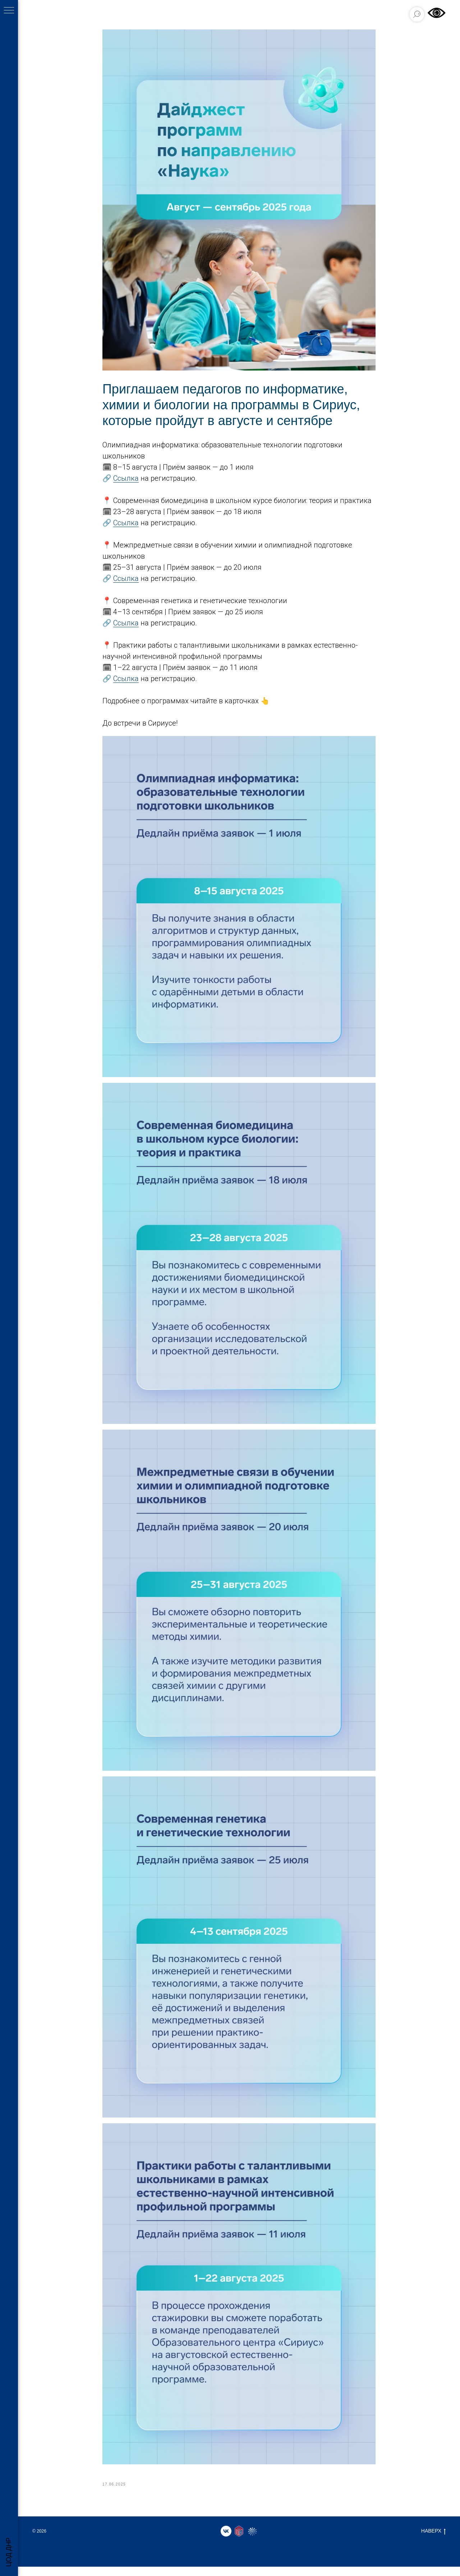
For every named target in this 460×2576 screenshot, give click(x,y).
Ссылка (126, 483)
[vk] (226, 2540)
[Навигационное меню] (9, 10)
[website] (239, 2540)
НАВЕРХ (433, 2540)
